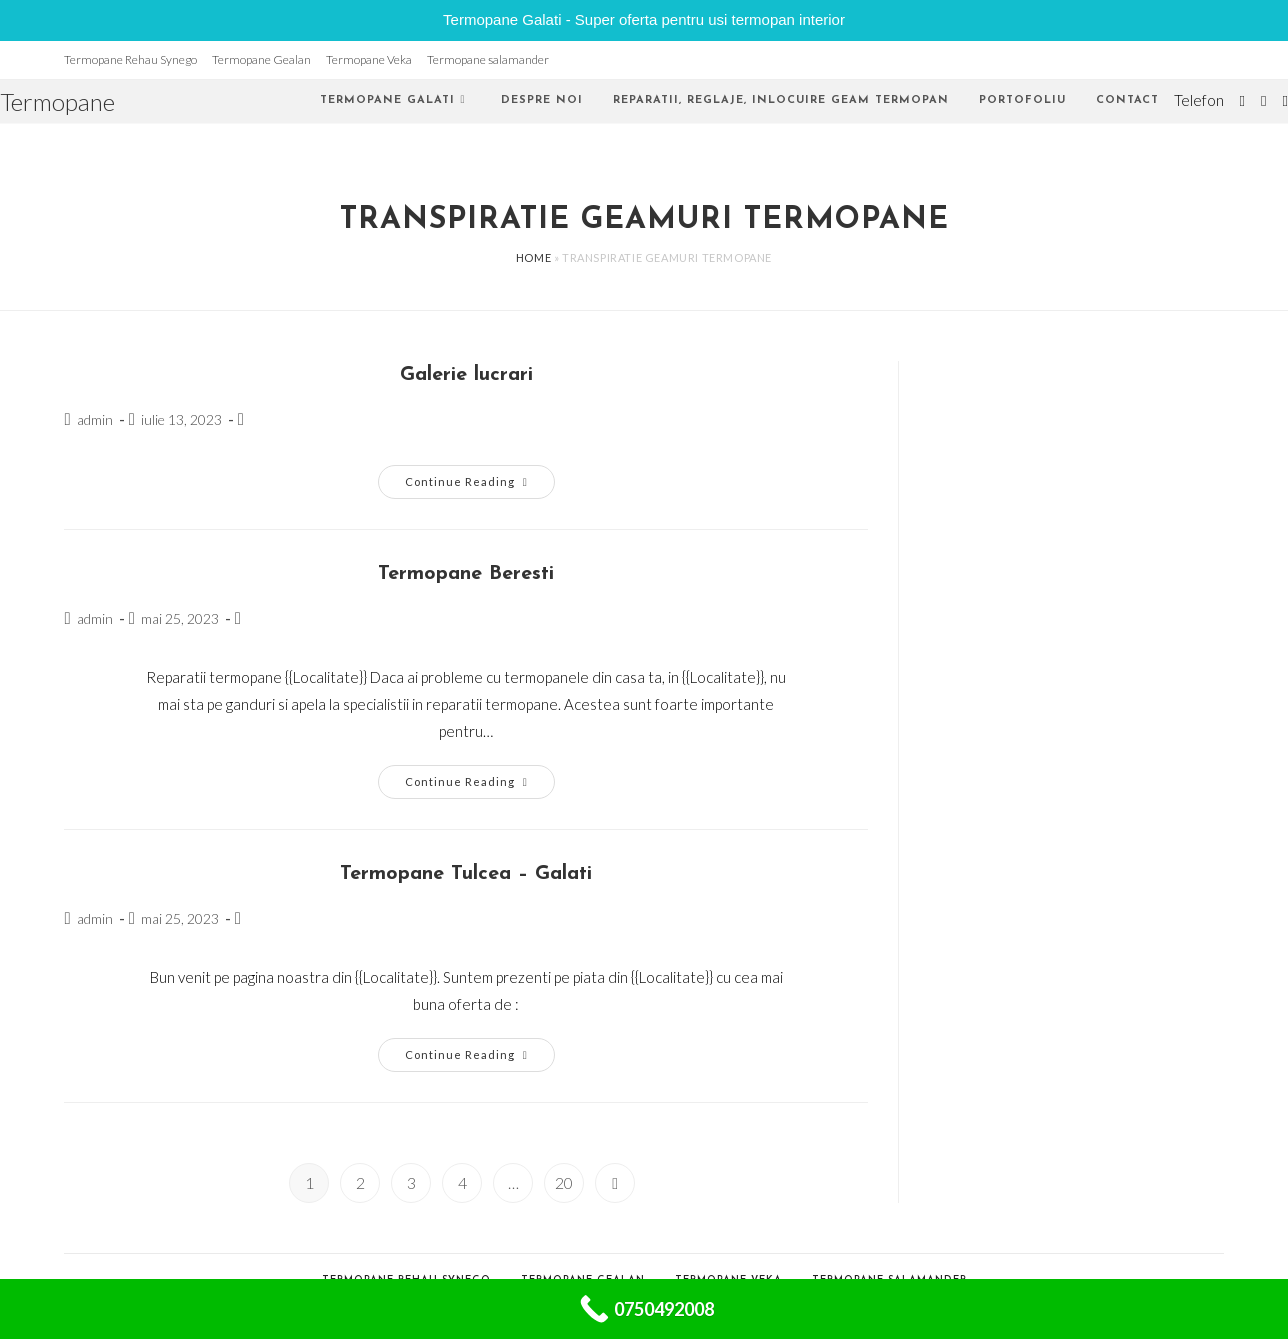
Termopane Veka (369, 59)
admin (95, 419)
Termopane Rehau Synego (130, 59)
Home (533, 257)
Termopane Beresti (466, 574)
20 (564, 1182)
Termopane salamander (488, 59)
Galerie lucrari (466, 375)
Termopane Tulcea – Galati (466, 874)
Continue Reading (480, 486)
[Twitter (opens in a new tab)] (1242, 101)
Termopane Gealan (261, 59)
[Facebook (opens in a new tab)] (1263, 101)
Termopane (57, 101)
